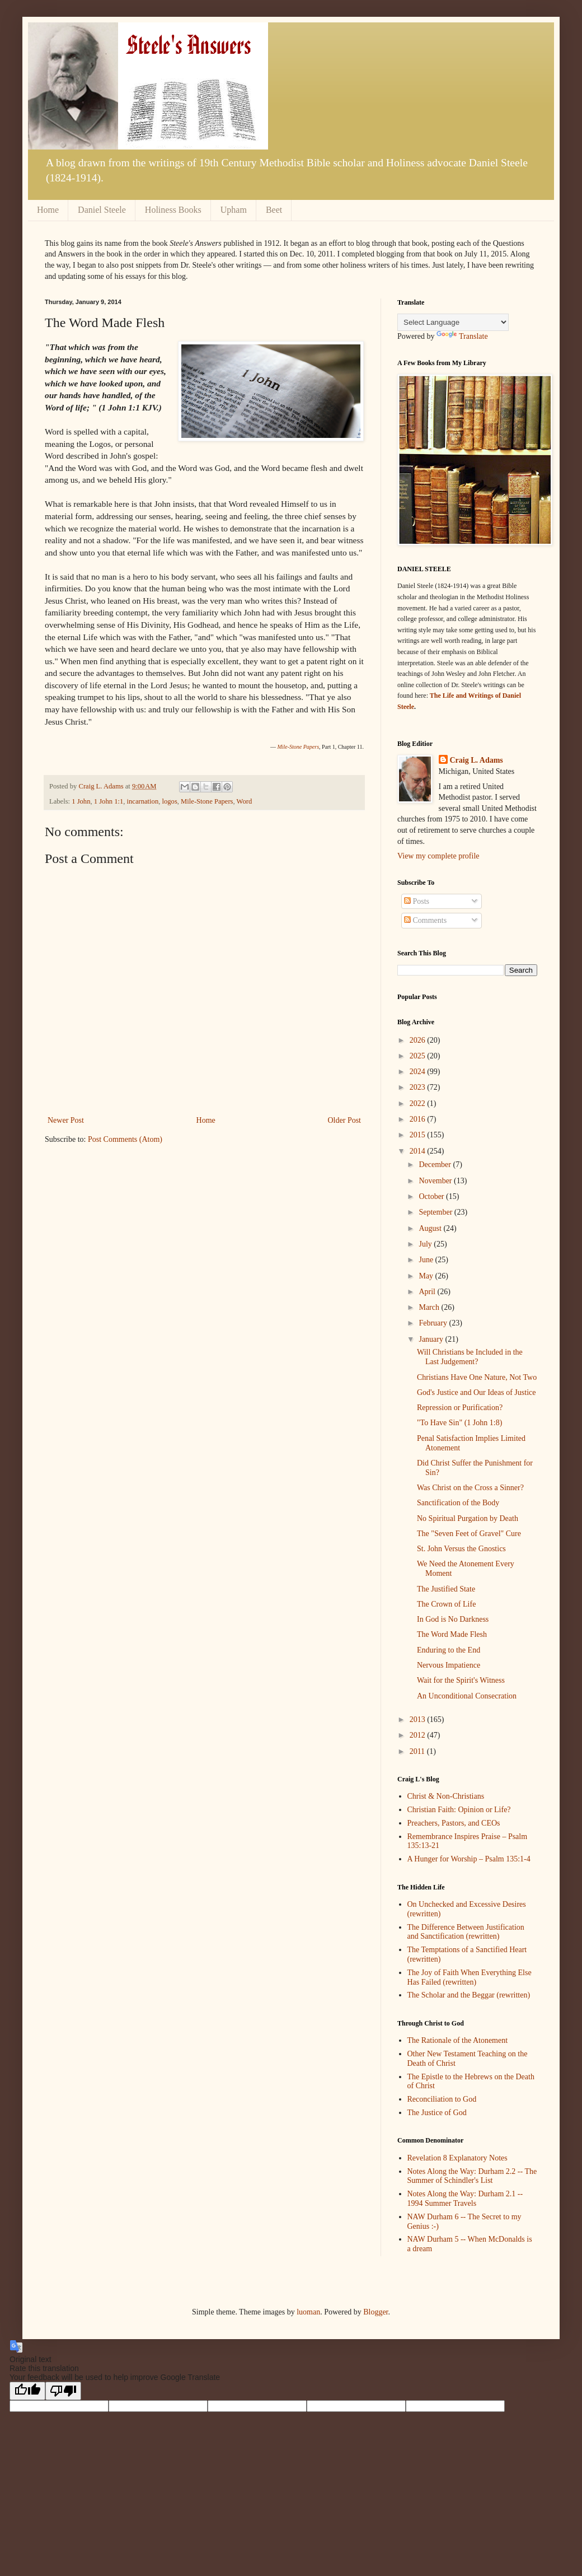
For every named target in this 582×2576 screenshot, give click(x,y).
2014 (419, 1151)
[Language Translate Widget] (453, 322)
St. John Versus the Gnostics (461, 1548)
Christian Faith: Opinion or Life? (459, 1809)
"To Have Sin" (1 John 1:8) (459, 1422)
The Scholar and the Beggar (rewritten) (469, 1995)
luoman (308, 2312)
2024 (419, 1071)
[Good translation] (27, 2391)
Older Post (345, 1120)
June (427, 1260)
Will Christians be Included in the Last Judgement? (470, 1357)
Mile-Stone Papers (207, 801)
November (436, 1181)
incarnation (143, 801)
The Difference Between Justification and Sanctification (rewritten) (465, 1932)
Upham (233, 209)
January (432, 1339)
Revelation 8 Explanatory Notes (457, 2158)
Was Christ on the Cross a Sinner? (470, 1487)
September (436, 1212)
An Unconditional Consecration (467, 1696)
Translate (462, 336)
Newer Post (66, 1120)
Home (48, 209)
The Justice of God (437, 2112)
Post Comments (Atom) (125, 1139)
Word (244, 801)
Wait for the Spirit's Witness (461, 1680)
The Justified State (446, 1589)
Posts (416, 901)
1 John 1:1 (108, 801)
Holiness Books (173, 209)
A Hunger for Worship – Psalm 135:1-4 (469, 1859)
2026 (419, 1040)
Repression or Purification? (460, 1407)
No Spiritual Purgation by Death (467, 1518)
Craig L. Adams (476, 760)
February (434, 1323)
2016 (419, 1119)
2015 (419, 1135)
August (431, 1228)
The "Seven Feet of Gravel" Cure (469, 1533)
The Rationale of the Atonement (457, 2040)
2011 (418, 1751)
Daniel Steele (102, 209)
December (436, 1164)
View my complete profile (438, 856)
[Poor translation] (63, 2391)
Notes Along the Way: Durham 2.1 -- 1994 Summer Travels (465, 2199)
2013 (419, 1719)
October (432, 1196)
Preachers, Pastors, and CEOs (453, 1823)
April (428, 1291)
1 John (81, 801)
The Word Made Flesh (452, 1634)
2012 (419, 1735)
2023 (419, 1087)
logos (169, 801)
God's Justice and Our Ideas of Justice (476, 1392)
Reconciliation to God (442, 2099)
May (427, 1276)
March (430, 1307)
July (426, 1244)
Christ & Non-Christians (446, 1796)
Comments (425, 920)
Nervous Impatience (448, 1665)
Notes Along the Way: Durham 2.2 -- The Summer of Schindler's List (472, 2176)
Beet (274, 209)
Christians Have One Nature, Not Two (477, 1377)
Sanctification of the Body (458, 1503)
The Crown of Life (446, 1604)
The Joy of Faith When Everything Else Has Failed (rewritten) (469, 1977)
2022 (419, 1103)
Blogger (375, 2312)
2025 (419, 1056)
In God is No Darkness (453, 1619)
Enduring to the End (448, 1650)
